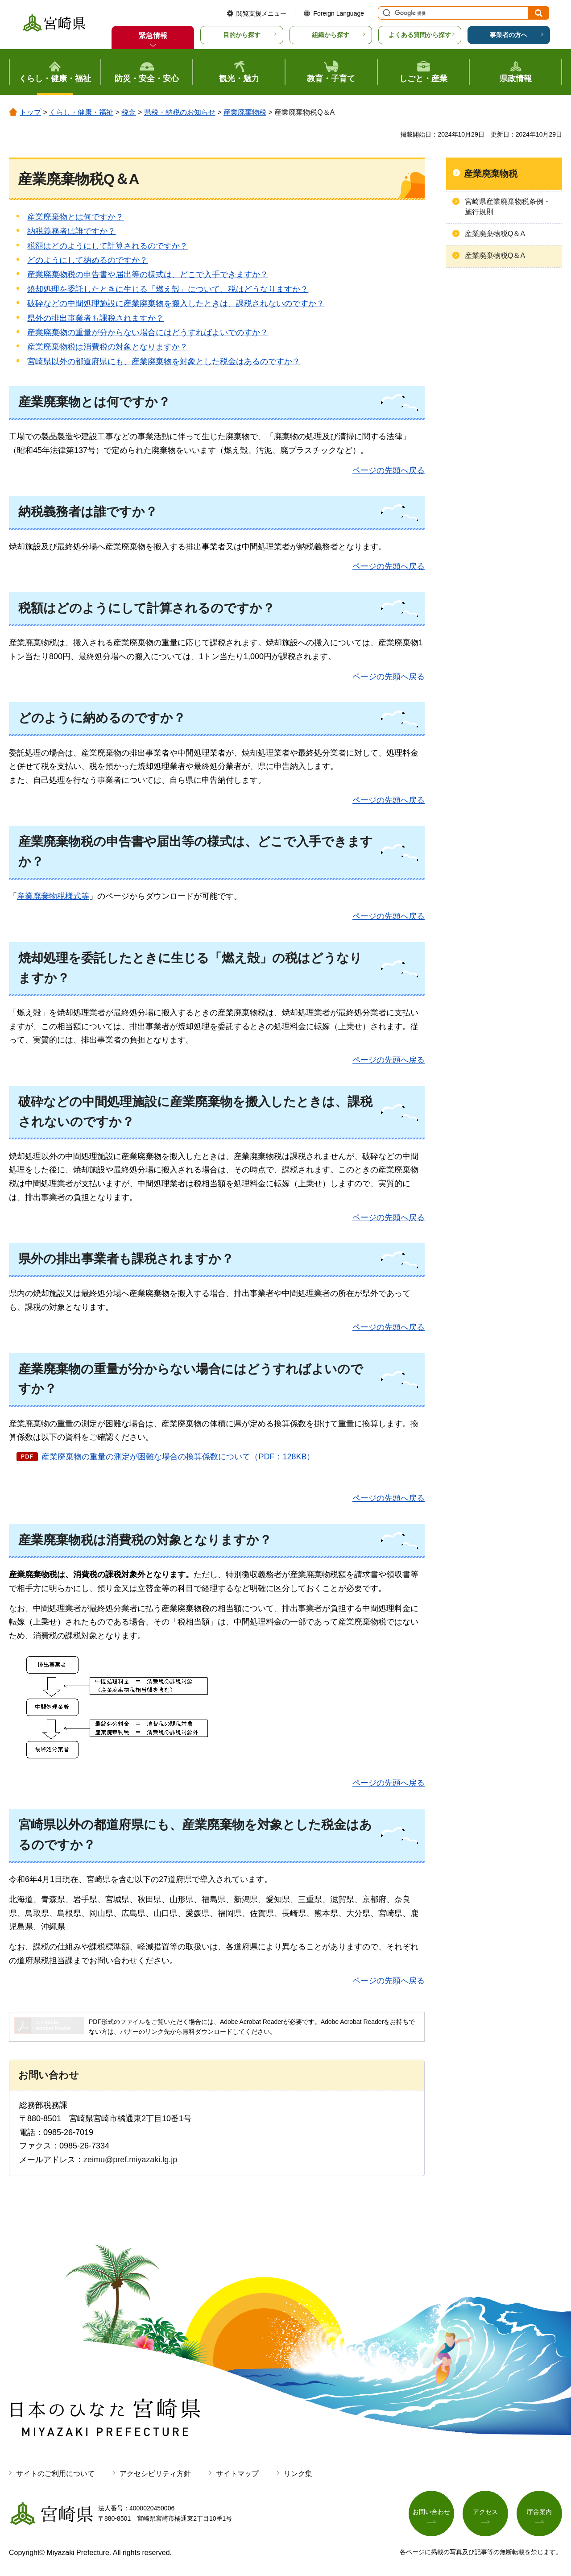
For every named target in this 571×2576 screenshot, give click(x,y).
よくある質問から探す (420, 34)
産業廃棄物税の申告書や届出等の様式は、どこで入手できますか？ (147, 274)
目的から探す (242, 34)
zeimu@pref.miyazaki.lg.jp (130, 2159)
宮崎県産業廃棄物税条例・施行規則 (507, 206)
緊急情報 (153, 35)
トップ (30, 112)
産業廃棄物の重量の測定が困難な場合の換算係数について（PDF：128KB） (177, 1456)
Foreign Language (338, 13)
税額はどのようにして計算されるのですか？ (107, 245)
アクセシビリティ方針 (155, 2473)
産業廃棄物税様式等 (53, 896)
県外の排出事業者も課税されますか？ (95, 318)
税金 (128, 112)
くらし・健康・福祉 (81, 112)
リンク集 (298, 2473)
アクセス (485, 2511)
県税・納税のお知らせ (179, 112)
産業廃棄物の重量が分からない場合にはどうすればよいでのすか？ (147, 332)
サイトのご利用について (55, 2473)
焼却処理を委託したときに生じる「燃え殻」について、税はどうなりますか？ (167, 289)
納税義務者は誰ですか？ (71, 231)
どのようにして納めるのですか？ (87, 260)
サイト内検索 (385, 13)
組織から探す (330, 34)
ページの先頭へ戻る (388, 470)
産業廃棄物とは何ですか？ (75, 216)
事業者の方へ (508, 34)
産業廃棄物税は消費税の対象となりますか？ (107, 346)
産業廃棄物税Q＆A (495, 233)
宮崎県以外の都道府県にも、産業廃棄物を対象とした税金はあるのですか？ (163, 361)
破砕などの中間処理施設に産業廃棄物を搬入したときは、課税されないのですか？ (175, 303)
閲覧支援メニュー (261, 13)
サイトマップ (237, 2473)
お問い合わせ (431, 2511)
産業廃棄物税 (244, 112)
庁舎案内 (539, 2511)
